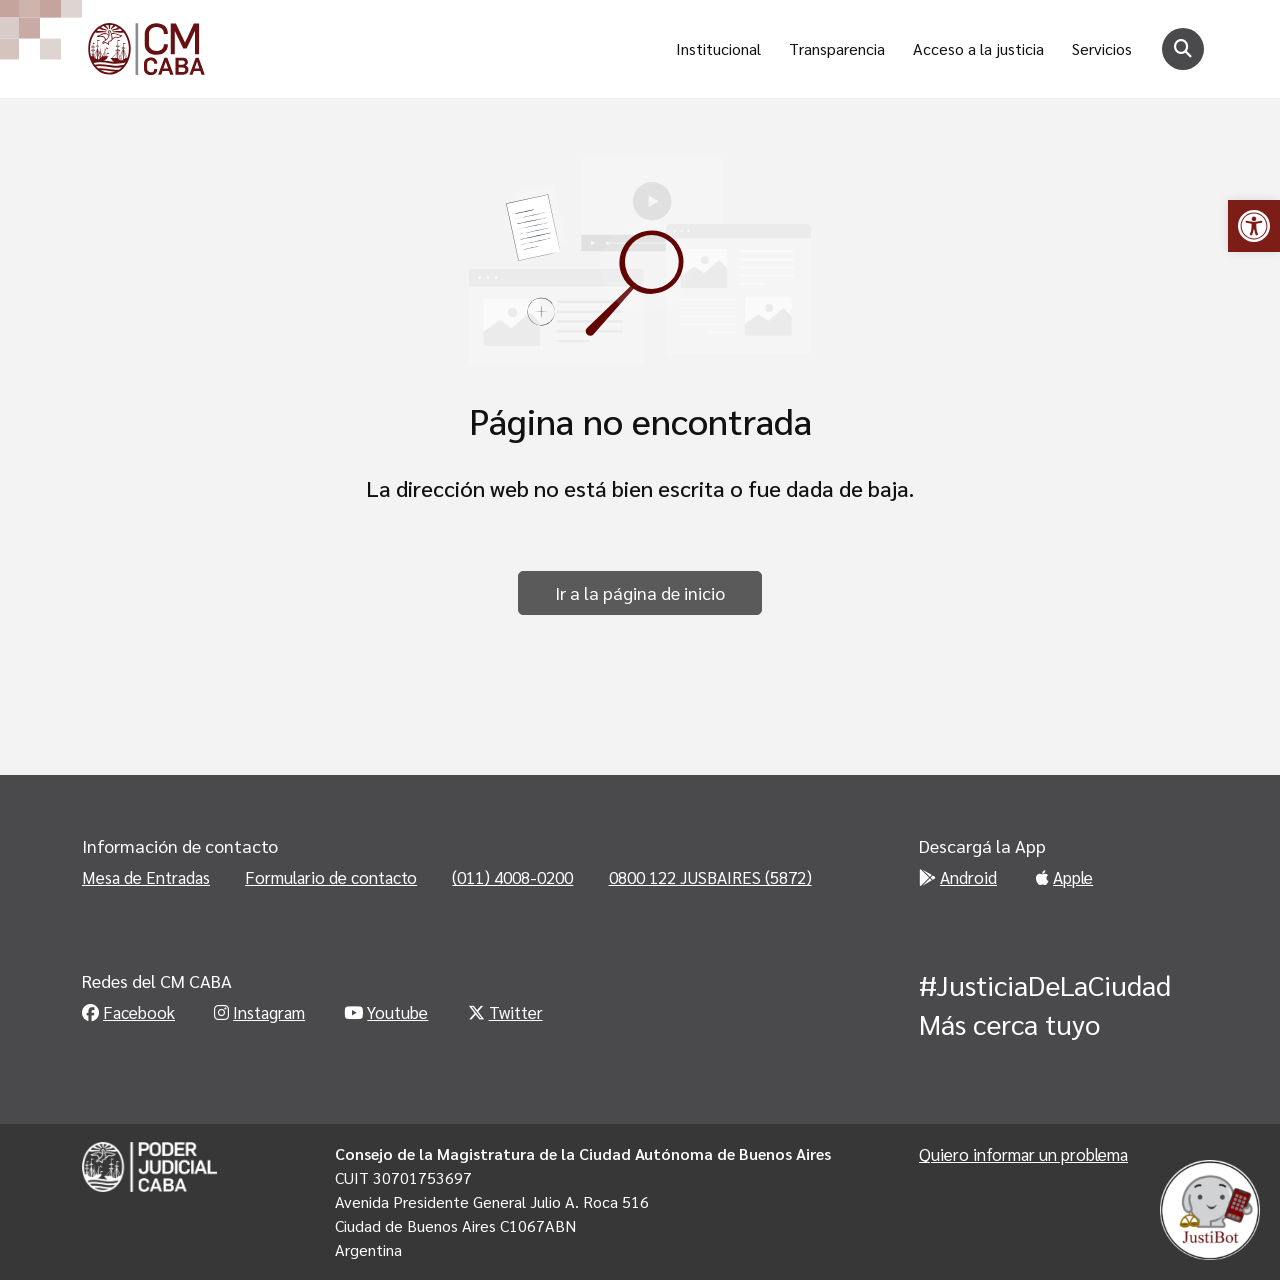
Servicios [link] (1102, 48)
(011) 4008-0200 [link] (512, 877)
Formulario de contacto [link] (331, 877)
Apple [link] (1064, 877)
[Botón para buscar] (1183, 49)
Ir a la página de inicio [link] (640, 592)
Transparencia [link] (837, 48)
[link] (1254, 226)
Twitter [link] (505, 1012)
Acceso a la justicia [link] (978, 48)
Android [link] (958, 877)
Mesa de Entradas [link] (146, 877)
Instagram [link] (259, 1012)
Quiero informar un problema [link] (1023, 1154)
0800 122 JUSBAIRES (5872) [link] (710, 877)
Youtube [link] (386, 1012)
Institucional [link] (718, 48)
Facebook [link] (128, 1012)
